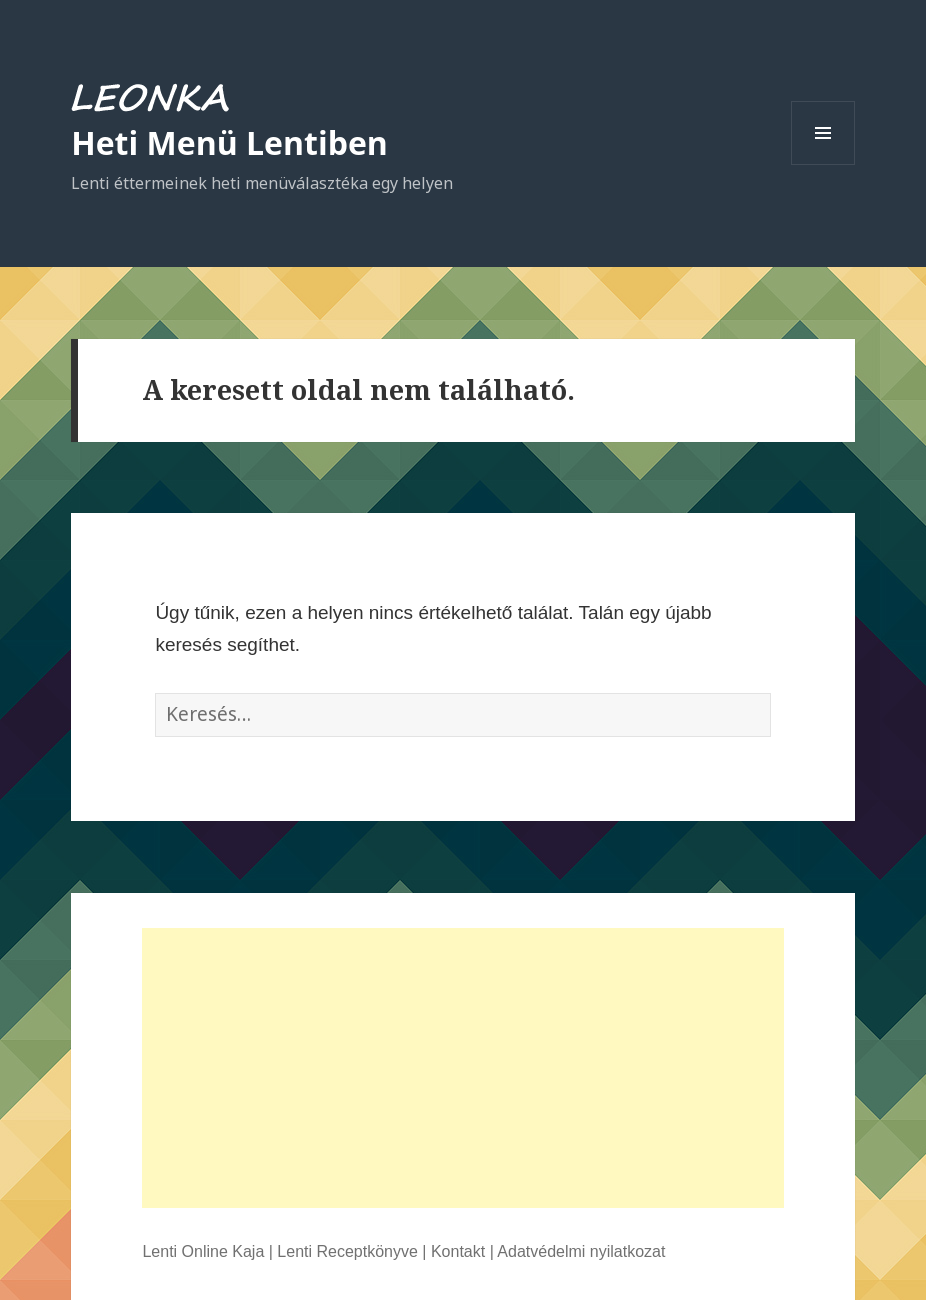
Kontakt (458, 1251)
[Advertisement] (462, 1068)
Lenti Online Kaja (203, 1251)
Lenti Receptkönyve (347, 1251)
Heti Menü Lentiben (229, 142)
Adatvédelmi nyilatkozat (581, 1251)
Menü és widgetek (823, 164)
